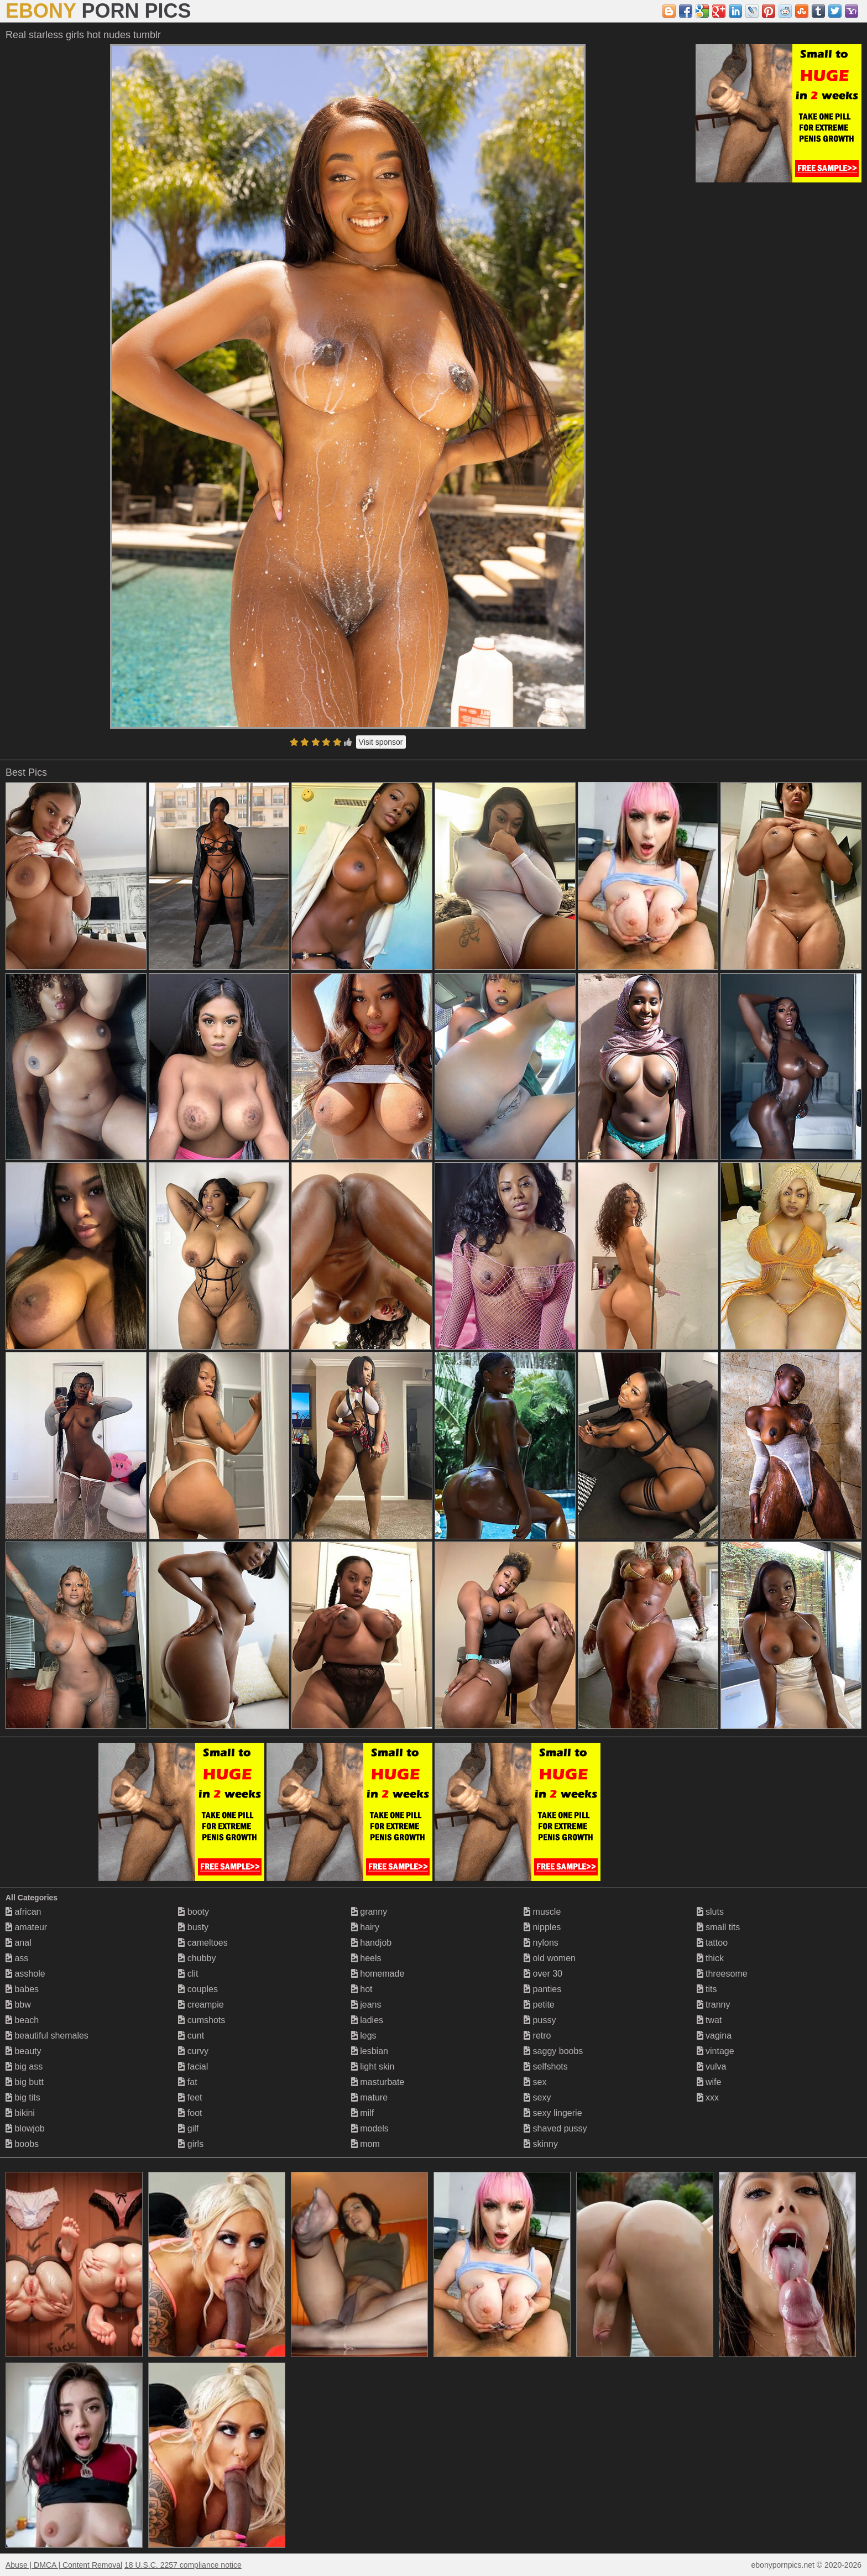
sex (535, 2082)
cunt (191, 2035)
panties (542, 1989)
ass (17, 1958)
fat (187, 2082)
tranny (713, 2004)
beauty (23, 2051)
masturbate (377, 2082)
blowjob (25, 2128)
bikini (20, 2113)
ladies (367, 2020)
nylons (541, 1942)
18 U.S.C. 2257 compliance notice (183, 2565)
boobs (22, 2144)
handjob (371, 1942)
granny (369, 1911)
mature (369, 2097)
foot (190, 2113)
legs (364, 2035)
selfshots (546, 2066)
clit (188, 1973)
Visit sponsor (381, 742)
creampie (200, 2004)
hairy (365, 1927)
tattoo (712, 1942)
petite (539, 2004)
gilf (188, 2128)
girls (190, 2144)
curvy (193, 2051)
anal (19, 1942)
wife (709, 2082)
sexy (537, 2097)
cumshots (201, 2020)
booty (193, 1911)
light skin (373, 2066)
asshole (25, 1973)
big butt (25, 2082)
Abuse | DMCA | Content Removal (64, 2565)
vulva (712, 2066)
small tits (718, 1927)
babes (22, 1989)
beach (22, 2020)
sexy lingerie (553, 2113)
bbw (18, 2004)
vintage (715, 2051)
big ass (24, 2066)
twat (709, 2020)
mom (365, 2144)
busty (193, 1927)
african (23, 1911)
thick (710, 1958)
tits (707, 1989)
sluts (710, 1911)
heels (366, 1958)
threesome (722, 1973)
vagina (714, 2035)
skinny (541, 2144)
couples (198, 1989)
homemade (378, 1973)
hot (362, 1989)
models (370, 2128)
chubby (197, 1958)
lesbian (369, 2051)
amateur (26, 1927)
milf (362, 2113)
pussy (540, 2020)
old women (550, 1958)
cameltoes (202, 1942)
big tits (23, 2097)
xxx (708, 2097)
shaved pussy (555, 2128)
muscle (542, 1911)
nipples (542, 1927)
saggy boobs (553, 2051)
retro (537, 2035)
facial (193, 2066)
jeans (366, 2004)
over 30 (543, 1973)
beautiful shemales (47, 2035)
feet (190, 2097)
